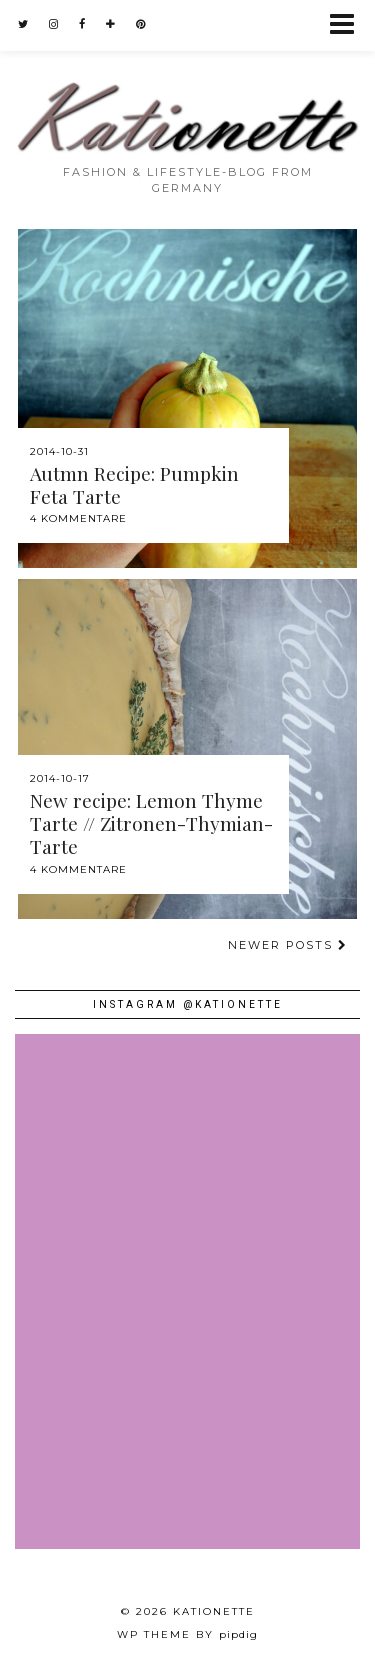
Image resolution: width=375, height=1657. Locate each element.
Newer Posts (288, 945)
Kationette (214, 1611)
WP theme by (187, 1634)
